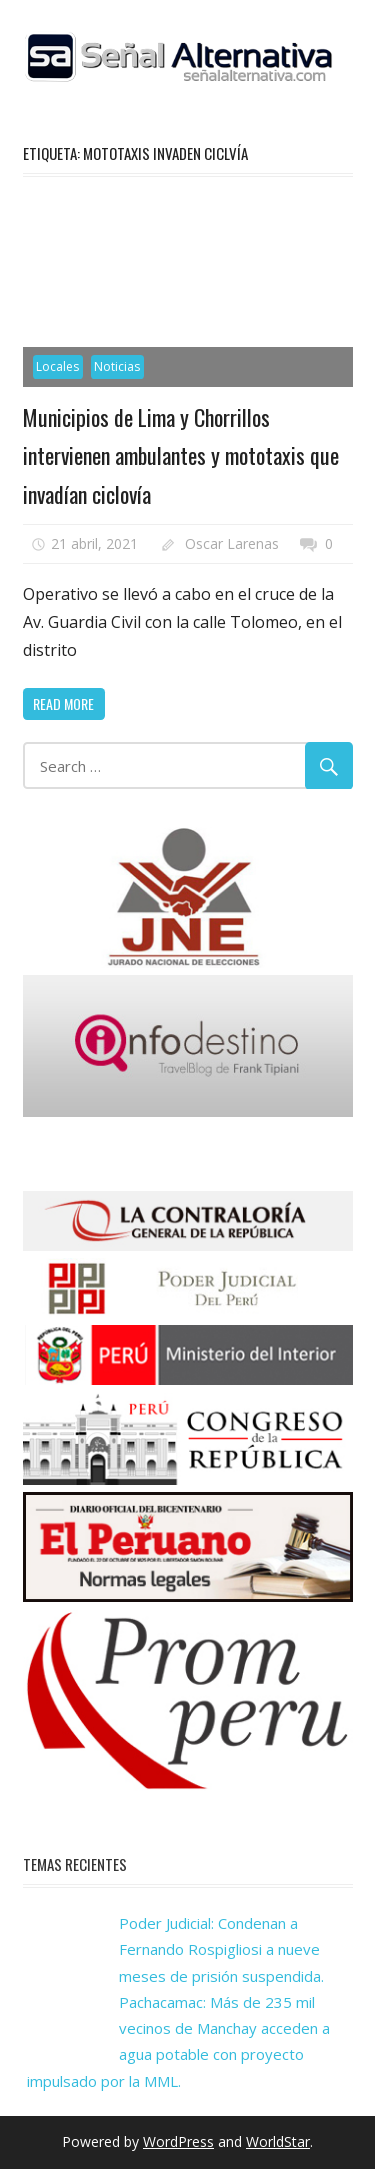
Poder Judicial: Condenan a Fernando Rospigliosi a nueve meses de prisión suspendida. (221, 1949)
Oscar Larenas (232, 543)
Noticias (117, 366)
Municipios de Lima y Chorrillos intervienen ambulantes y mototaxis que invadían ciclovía (181, 455)
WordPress (178, 2141)
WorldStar (278, 2141)
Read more (63, 703)
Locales (57, 366)
